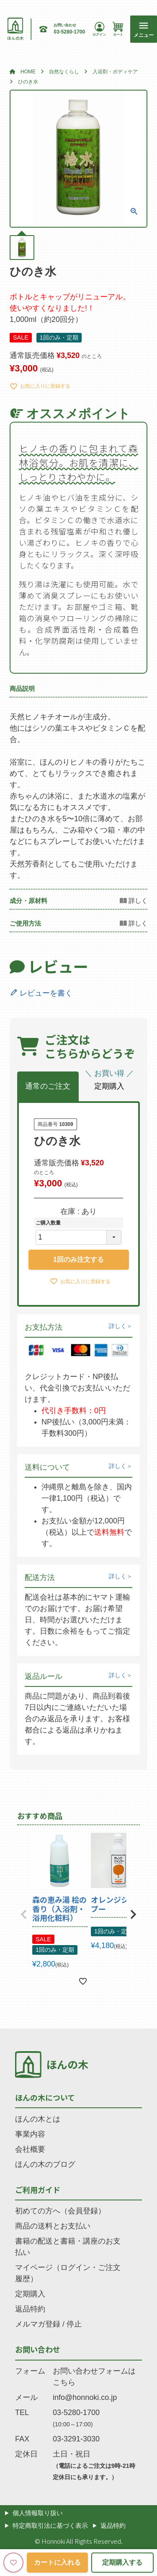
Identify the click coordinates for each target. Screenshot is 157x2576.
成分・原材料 (28, 900)
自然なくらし (64, 72)
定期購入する (122, 2562)
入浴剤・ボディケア (115, 72)
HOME (28, 72)
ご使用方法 (25, 923)
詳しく (117, 1326)
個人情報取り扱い (38, 2512)
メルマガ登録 (37, 2324)
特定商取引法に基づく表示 (50, 2525)
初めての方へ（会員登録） (60, 2211)
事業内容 (30, 2134)
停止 (74, 2324)
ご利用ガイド (37, 2189)
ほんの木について (45, 2097)
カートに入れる (57, 2562)
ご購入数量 (48, 1223)
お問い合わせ (37, 2349)
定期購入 (30, 2294)
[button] (24, 1914)
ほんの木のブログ (45, 2164)
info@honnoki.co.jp (85, 2397)
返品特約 (30, 2309)
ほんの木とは (37, 2119)
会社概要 (30, 2149)
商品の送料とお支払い (52, 2226)
